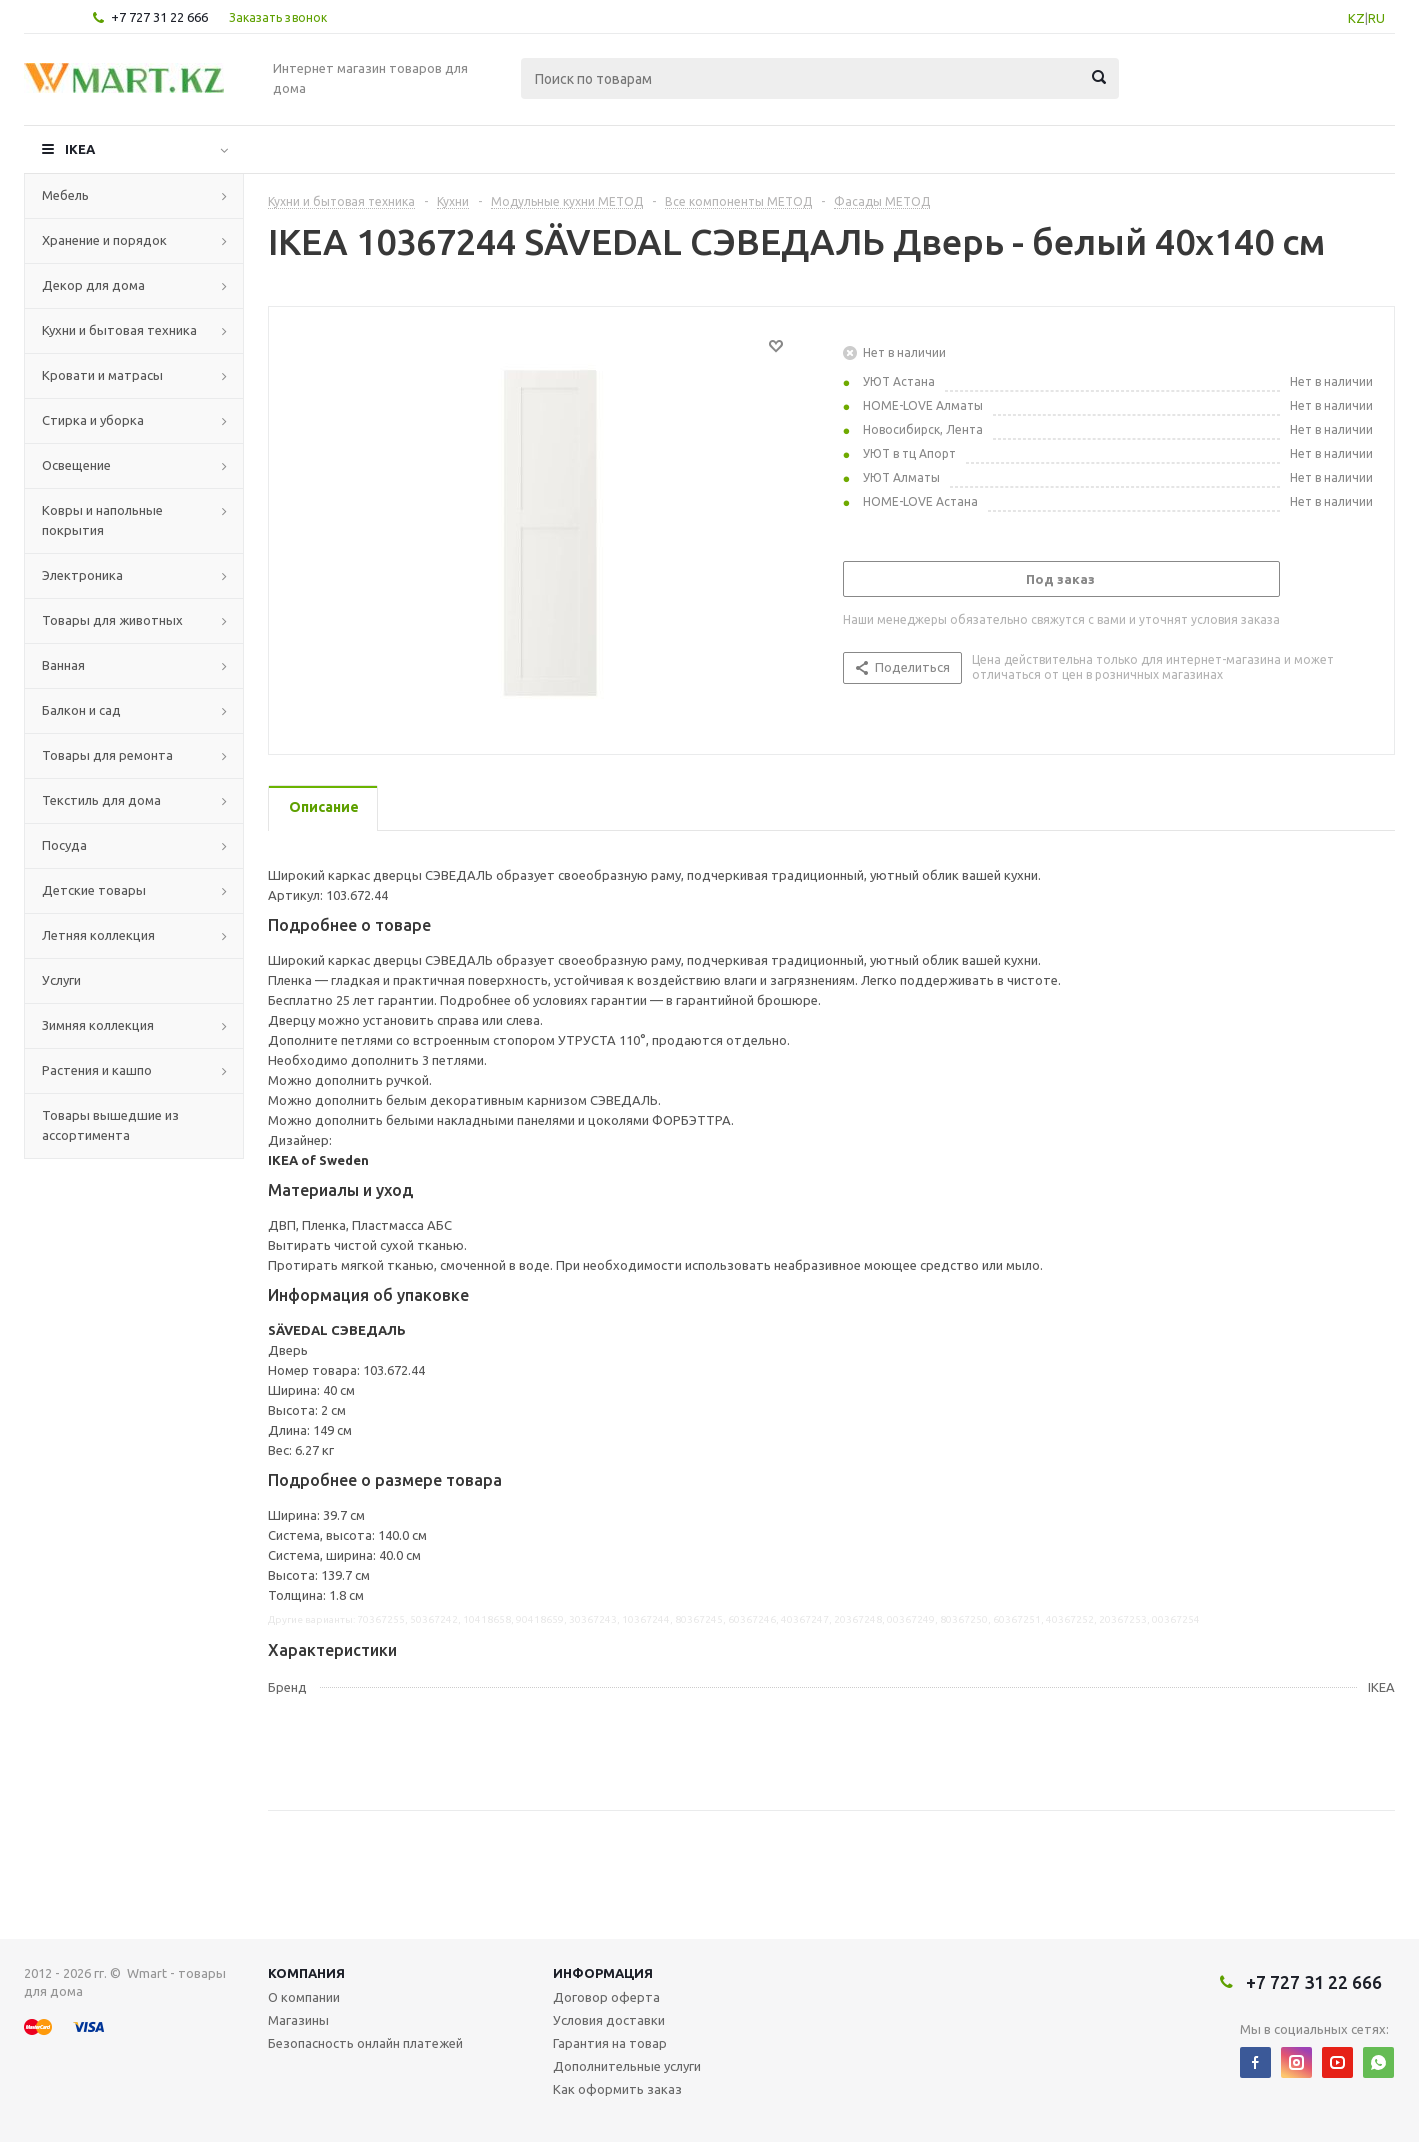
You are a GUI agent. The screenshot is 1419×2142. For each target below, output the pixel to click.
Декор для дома (93, 285)
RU (1376, 18)
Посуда (64, 845)
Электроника (82, 575)
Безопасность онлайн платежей (365, 2043)
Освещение (76, 465)
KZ (1356, 18)
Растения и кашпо (97, 1070)
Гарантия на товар (610, 2043)
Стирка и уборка (93, 420)
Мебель (65, 195)
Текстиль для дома (101, 800)
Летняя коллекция (98, 935)
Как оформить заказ (617, 2089)
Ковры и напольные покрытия (102, 520)
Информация (603, 1973)
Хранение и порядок (104, 240)
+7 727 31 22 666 (159, 17)
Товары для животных (112, 620)
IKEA (80, 149)
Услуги (61, 980)
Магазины (298, 2020)
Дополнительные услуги (627, 2066)
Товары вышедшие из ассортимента (110, 1125)
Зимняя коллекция (98, 1025)
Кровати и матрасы (102, 375)
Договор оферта (606, 1997)
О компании (304, 1997)
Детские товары (94, 890)
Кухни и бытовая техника (119, 330)
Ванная (63, 665)
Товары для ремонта (107, 755)
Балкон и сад (81, 710)
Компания (306, 1973)
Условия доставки (609, 2020)
